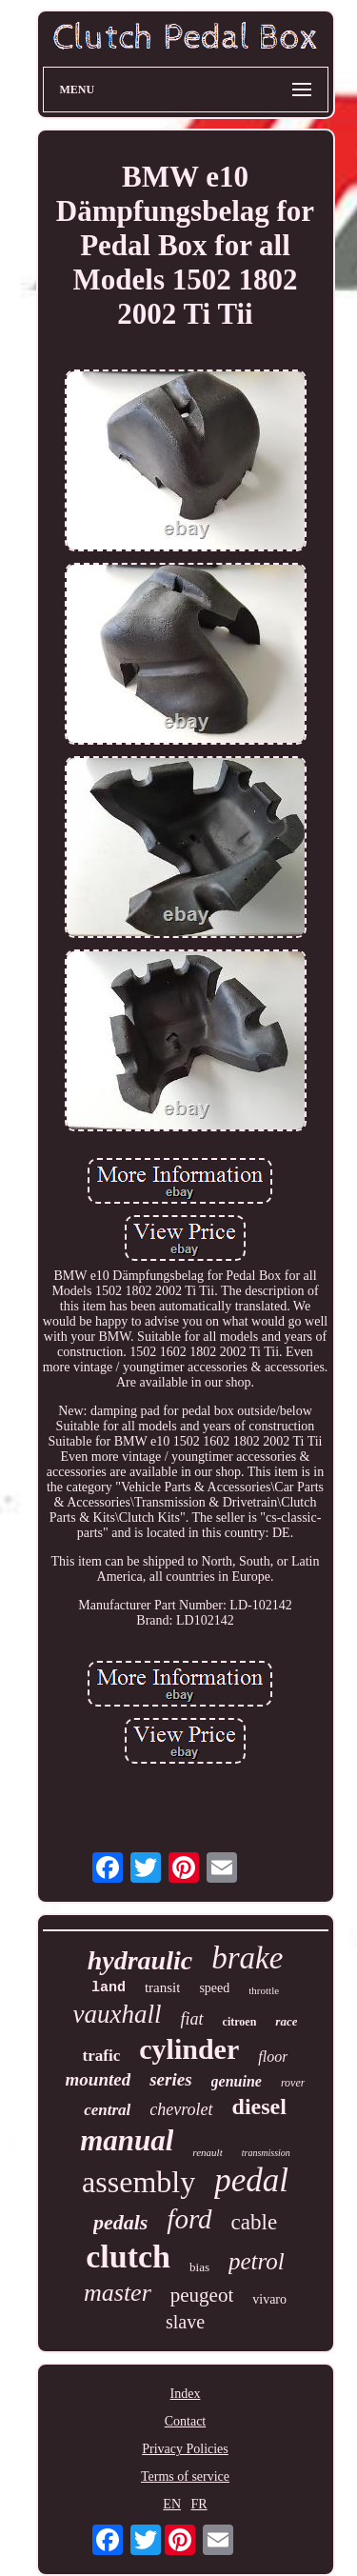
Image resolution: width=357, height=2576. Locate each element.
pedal (251, 2180)
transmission (266, 2152)
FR (199, 2504)
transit (163, 1987)
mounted (98, 2079)
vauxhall (117, 2014)
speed (214, 1988)
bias (199, 2267)
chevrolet (180, 2109)
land (108, 1988)
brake (247, 1958)
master (117, 2292)
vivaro (269, 2299)
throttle (263, 1990)
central (107, 2110)
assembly (138, 2182)
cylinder (189, 2049)
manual (126, 2140)
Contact (186, 2421)
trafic (102, 2056)
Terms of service (185, 2476)
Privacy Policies (185, 2449)
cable (254, 2222)
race (286, 2021)
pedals (120, 2222)
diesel (259, 2106)
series (170, 2079)
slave (185, 2321)
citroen (240, 2021)
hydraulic (140, 1960)
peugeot (201, 2295)
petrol (256, 2261)
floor (273, 2056)
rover (293, 2082)
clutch (128, 2256)
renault (207, 2152)
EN (172, 2504)
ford (189, 2219)
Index (185, 2393)
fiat (192, 2018)
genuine (236, 2081)
